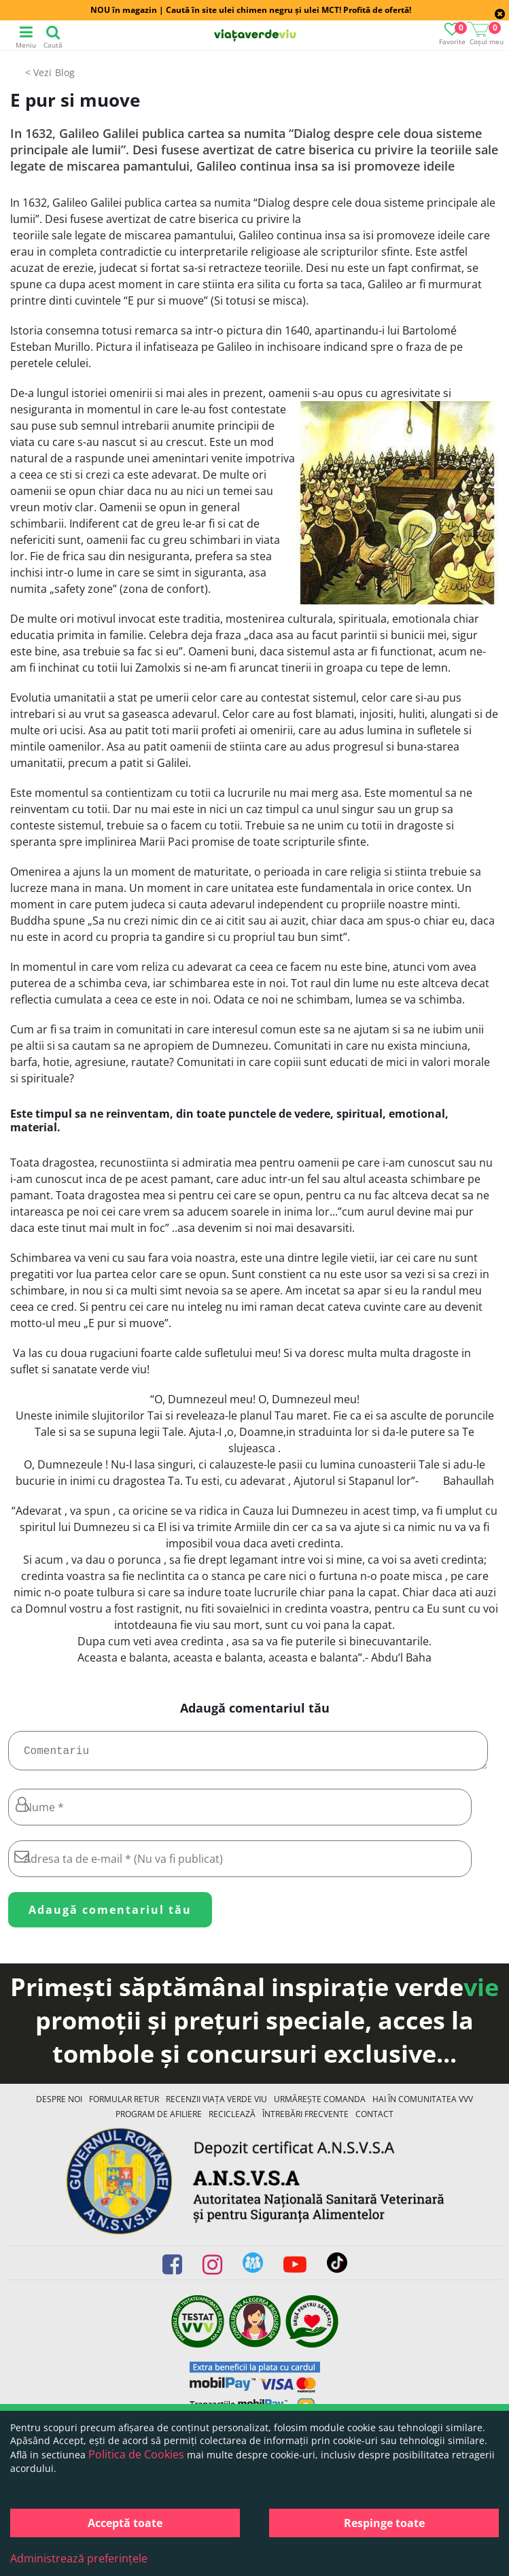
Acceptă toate (125, 2522)
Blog (65, 72)
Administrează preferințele (78, 2558)
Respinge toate (384, 2522)
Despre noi (59, 2104)
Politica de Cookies (136, 2454)
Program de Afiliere (159, 2119)
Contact (374, 2119)
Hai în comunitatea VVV (422, 2104)
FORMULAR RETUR (124, 2104)
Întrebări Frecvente (305, 2119)
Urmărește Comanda (320, 2104)
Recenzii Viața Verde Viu (216, 2104)
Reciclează (232, 2119)
